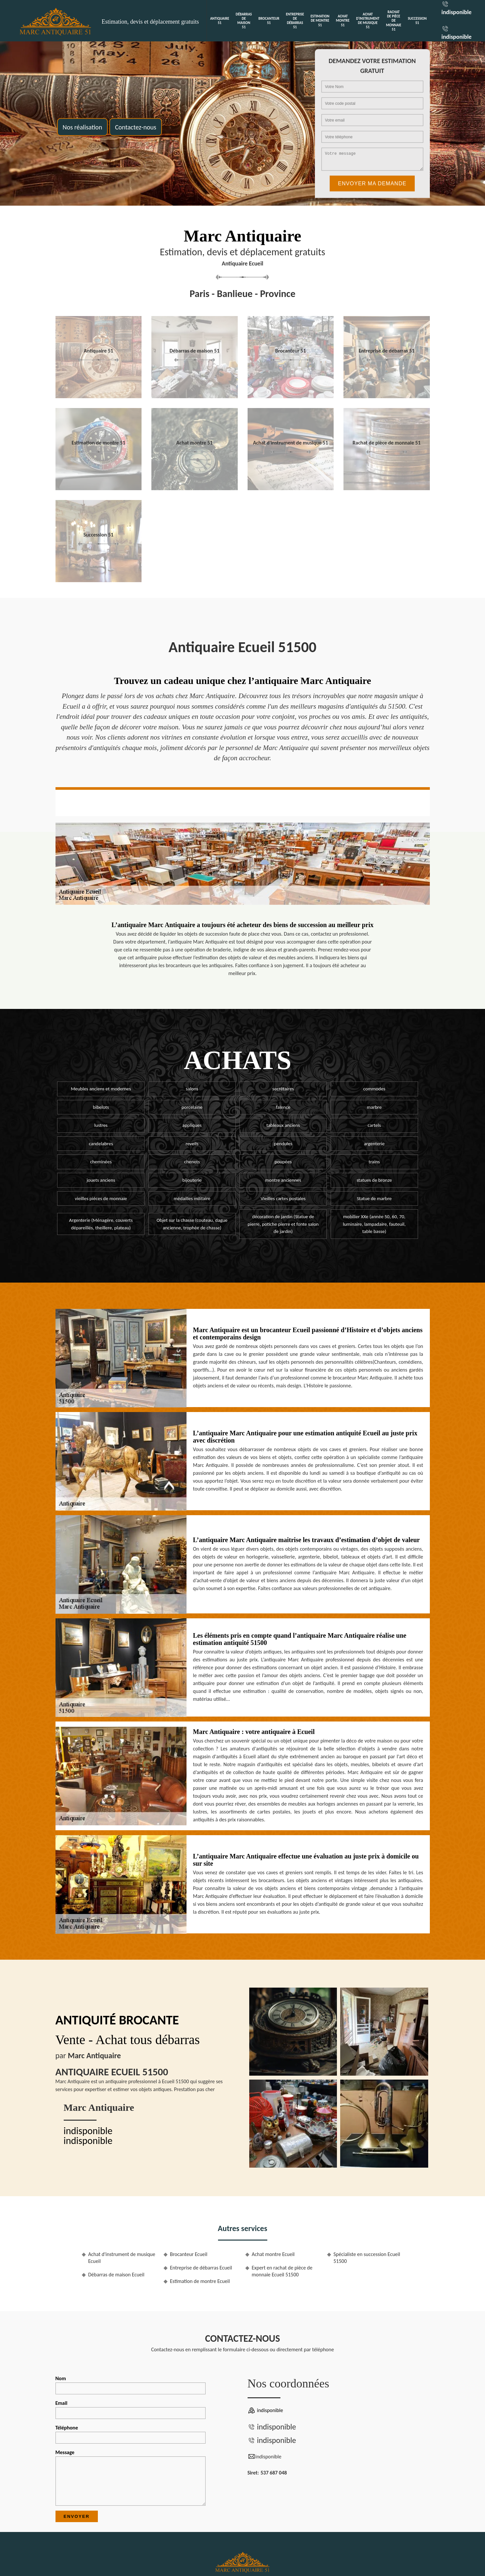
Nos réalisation (82, 127)
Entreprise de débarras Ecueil (201, 2268)
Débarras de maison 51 (244, 21)
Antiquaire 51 (219, 20)
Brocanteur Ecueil (189, 2254)
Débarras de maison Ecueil (116, 2274)
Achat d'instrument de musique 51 (367, 21)
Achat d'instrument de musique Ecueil (121, 2257)
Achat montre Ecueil (273, 2254)
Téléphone (130, 2434)
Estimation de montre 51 (320, 20)
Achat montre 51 (342, 20)
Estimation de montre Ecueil (200, 2281)
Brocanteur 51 (268, 20)
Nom (130, 2384)
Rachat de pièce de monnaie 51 (393, 21)
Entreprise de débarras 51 (295, 21)
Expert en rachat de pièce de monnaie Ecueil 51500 (282, 2271)
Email (130, 2409)
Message (130, 2477)
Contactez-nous (135, 127)
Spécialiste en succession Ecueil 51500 (367, 2257)
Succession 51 (417, 20)
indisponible (456, 12)
